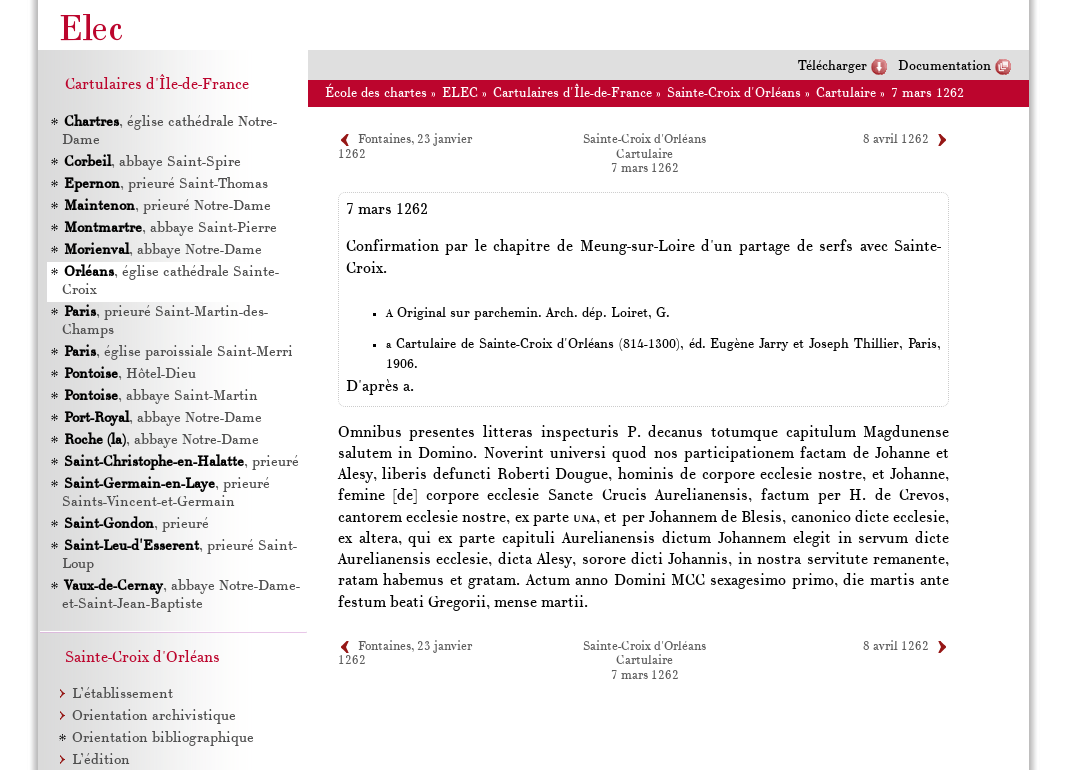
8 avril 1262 (896, 140)
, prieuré (180, 462)
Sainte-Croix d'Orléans (734, 93)
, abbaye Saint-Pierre (169, 228)
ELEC (460, 93)
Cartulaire (846, 93)
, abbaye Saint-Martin (160, 396)
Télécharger (832, 66)
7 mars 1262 (927, 93)
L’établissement (122, 694)
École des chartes (376, 93)
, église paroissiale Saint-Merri (177, 352)
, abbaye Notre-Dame (162, 250)
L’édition (101, 760)
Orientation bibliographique (163, 738)
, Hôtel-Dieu (129, 374)
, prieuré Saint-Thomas (165, 184)
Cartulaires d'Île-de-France (572, 93)
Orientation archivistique (154, 716)
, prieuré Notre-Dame (166, 206)
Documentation (944, 66)
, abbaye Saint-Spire (151, 162)
